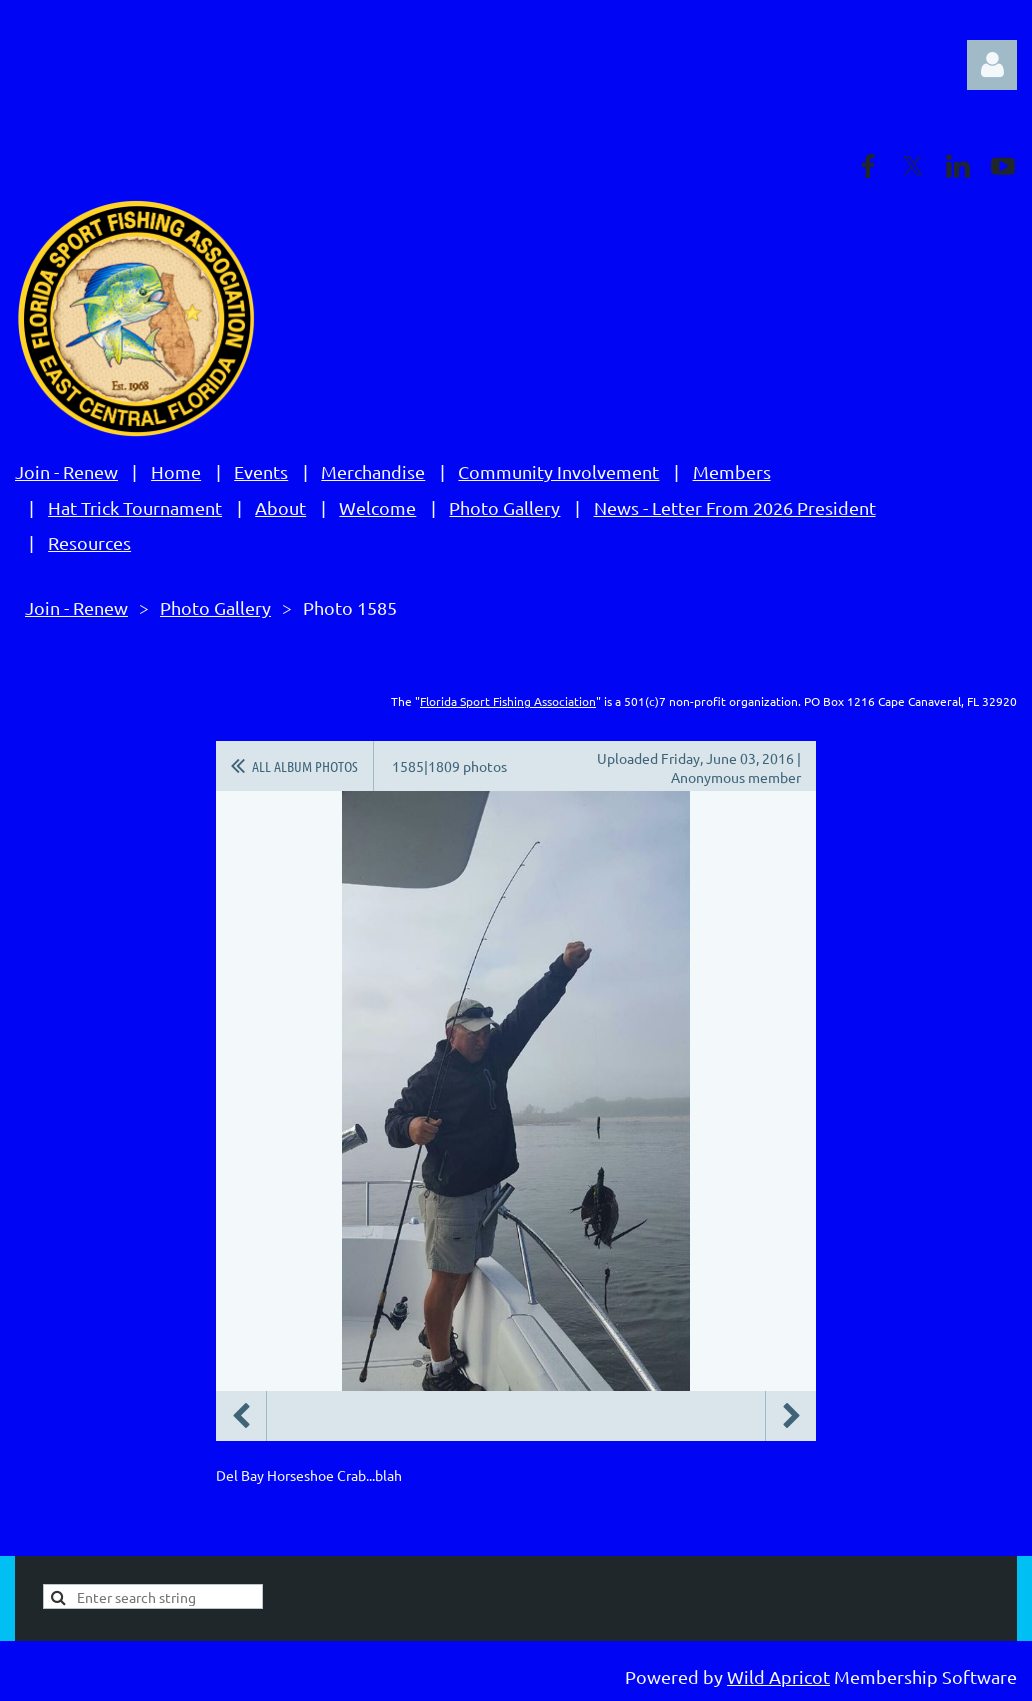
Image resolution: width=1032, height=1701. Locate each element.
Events (261, 471)
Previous (241, 1416)
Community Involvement (558, 471)
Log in (992, 65)
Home (176, 471)
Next (791, 1416)
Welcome (377, 507)
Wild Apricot (778, 1676)
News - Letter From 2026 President (735, 507)
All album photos (305, 766)
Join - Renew (66, 471)
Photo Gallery (504, 507)
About (280, 507)
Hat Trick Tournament (135, 507)
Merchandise (373, 471)
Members (732, 471)
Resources (89, 542)
